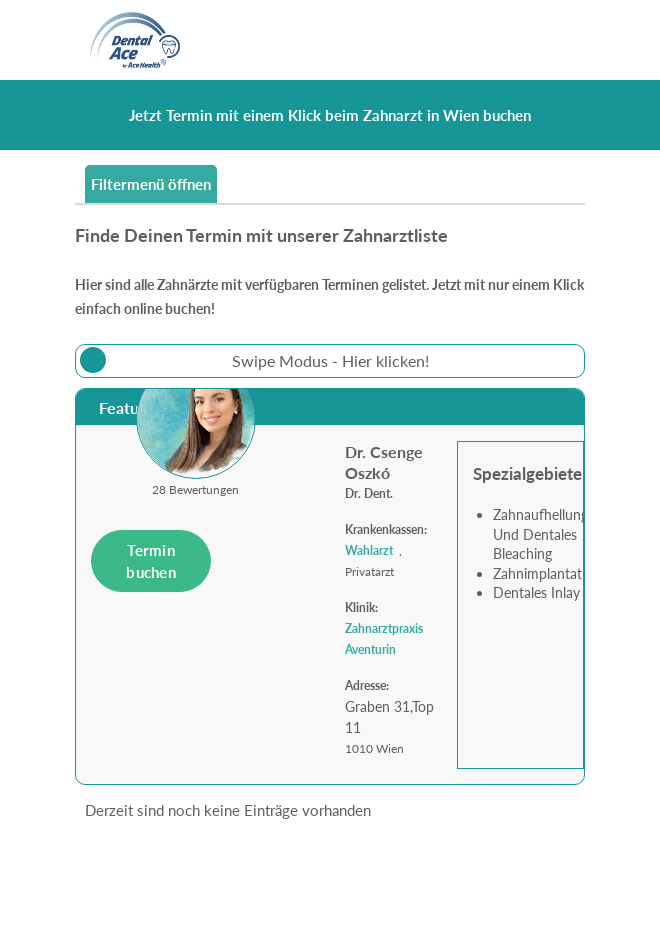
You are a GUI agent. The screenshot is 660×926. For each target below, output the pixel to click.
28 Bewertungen (195, 489)
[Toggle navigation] (558, 40)
